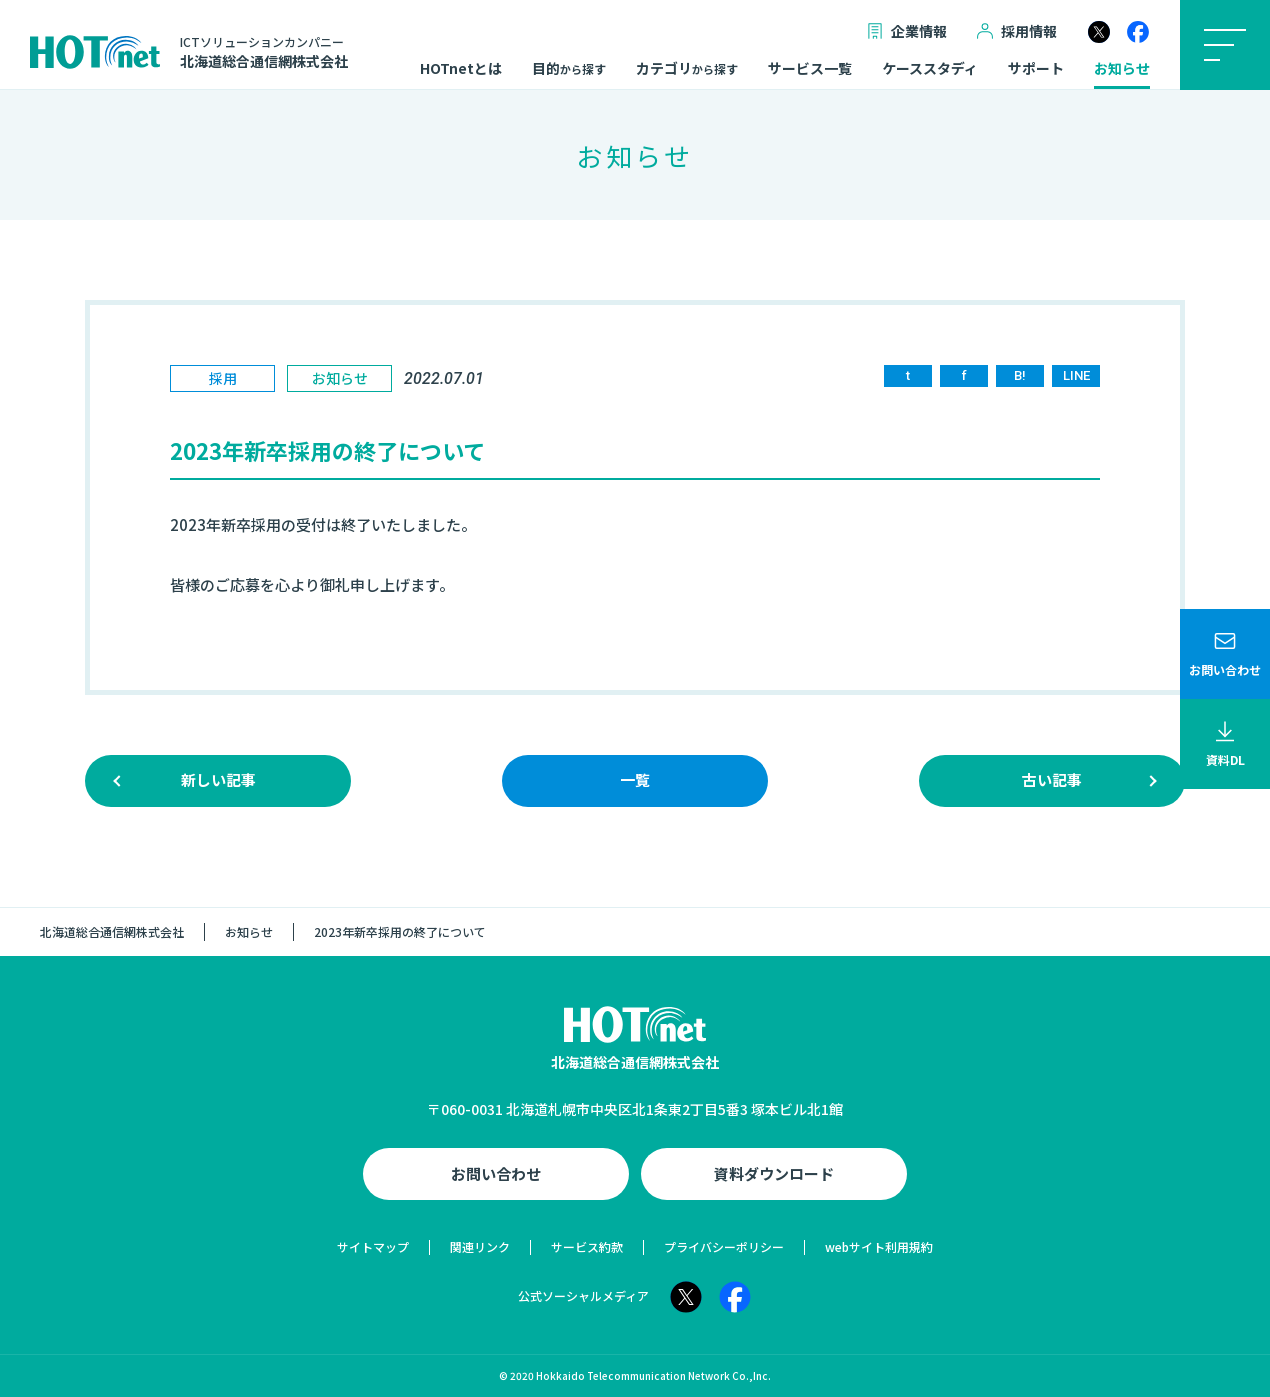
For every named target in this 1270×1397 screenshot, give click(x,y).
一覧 (635, 779)
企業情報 (907, 31)
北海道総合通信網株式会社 (112, 931)
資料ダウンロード (774, 1173)
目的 (569, 69)
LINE (1076, 375)
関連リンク (480, 1246)
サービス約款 (587, 1246)
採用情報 (1017, 31)
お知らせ (1122, 69)
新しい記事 (218, 779)
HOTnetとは (461, 69)
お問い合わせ (496, 1173)
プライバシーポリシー (724, 1246)
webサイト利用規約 (879, 1246)
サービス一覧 (810, 69)
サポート (1036, 69)
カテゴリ (687, 69)
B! (1020, 375)
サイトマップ (373, 1246)
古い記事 (1052, 779)
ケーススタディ (930, 69)
